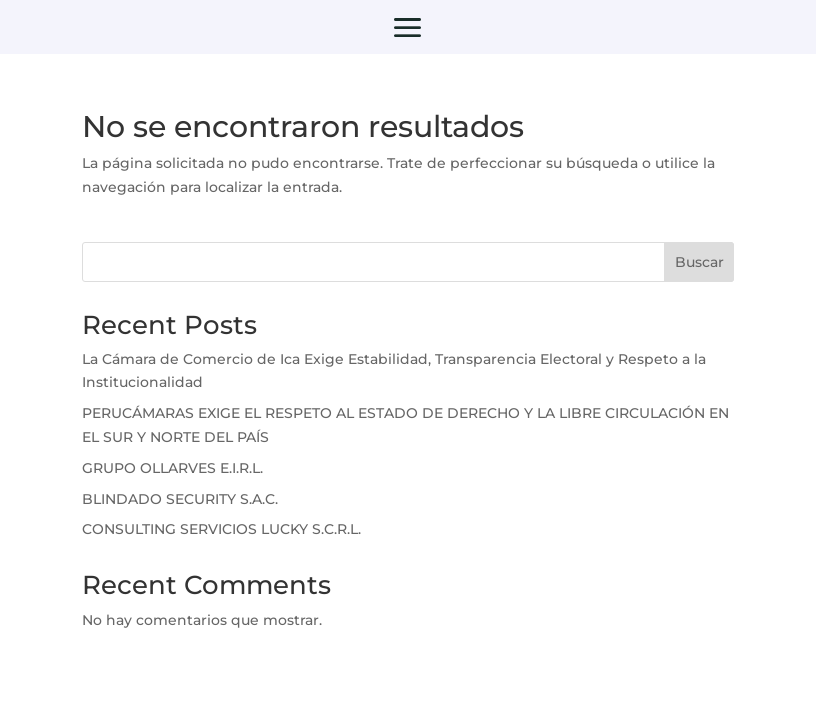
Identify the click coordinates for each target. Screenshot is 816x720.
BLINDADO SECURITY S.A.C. (180, 499)
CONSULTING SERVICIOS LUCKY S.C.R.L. (221, 529)
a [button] (407, 29)
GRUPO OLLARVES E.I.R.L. (172, 468)
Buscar (699, 262)
